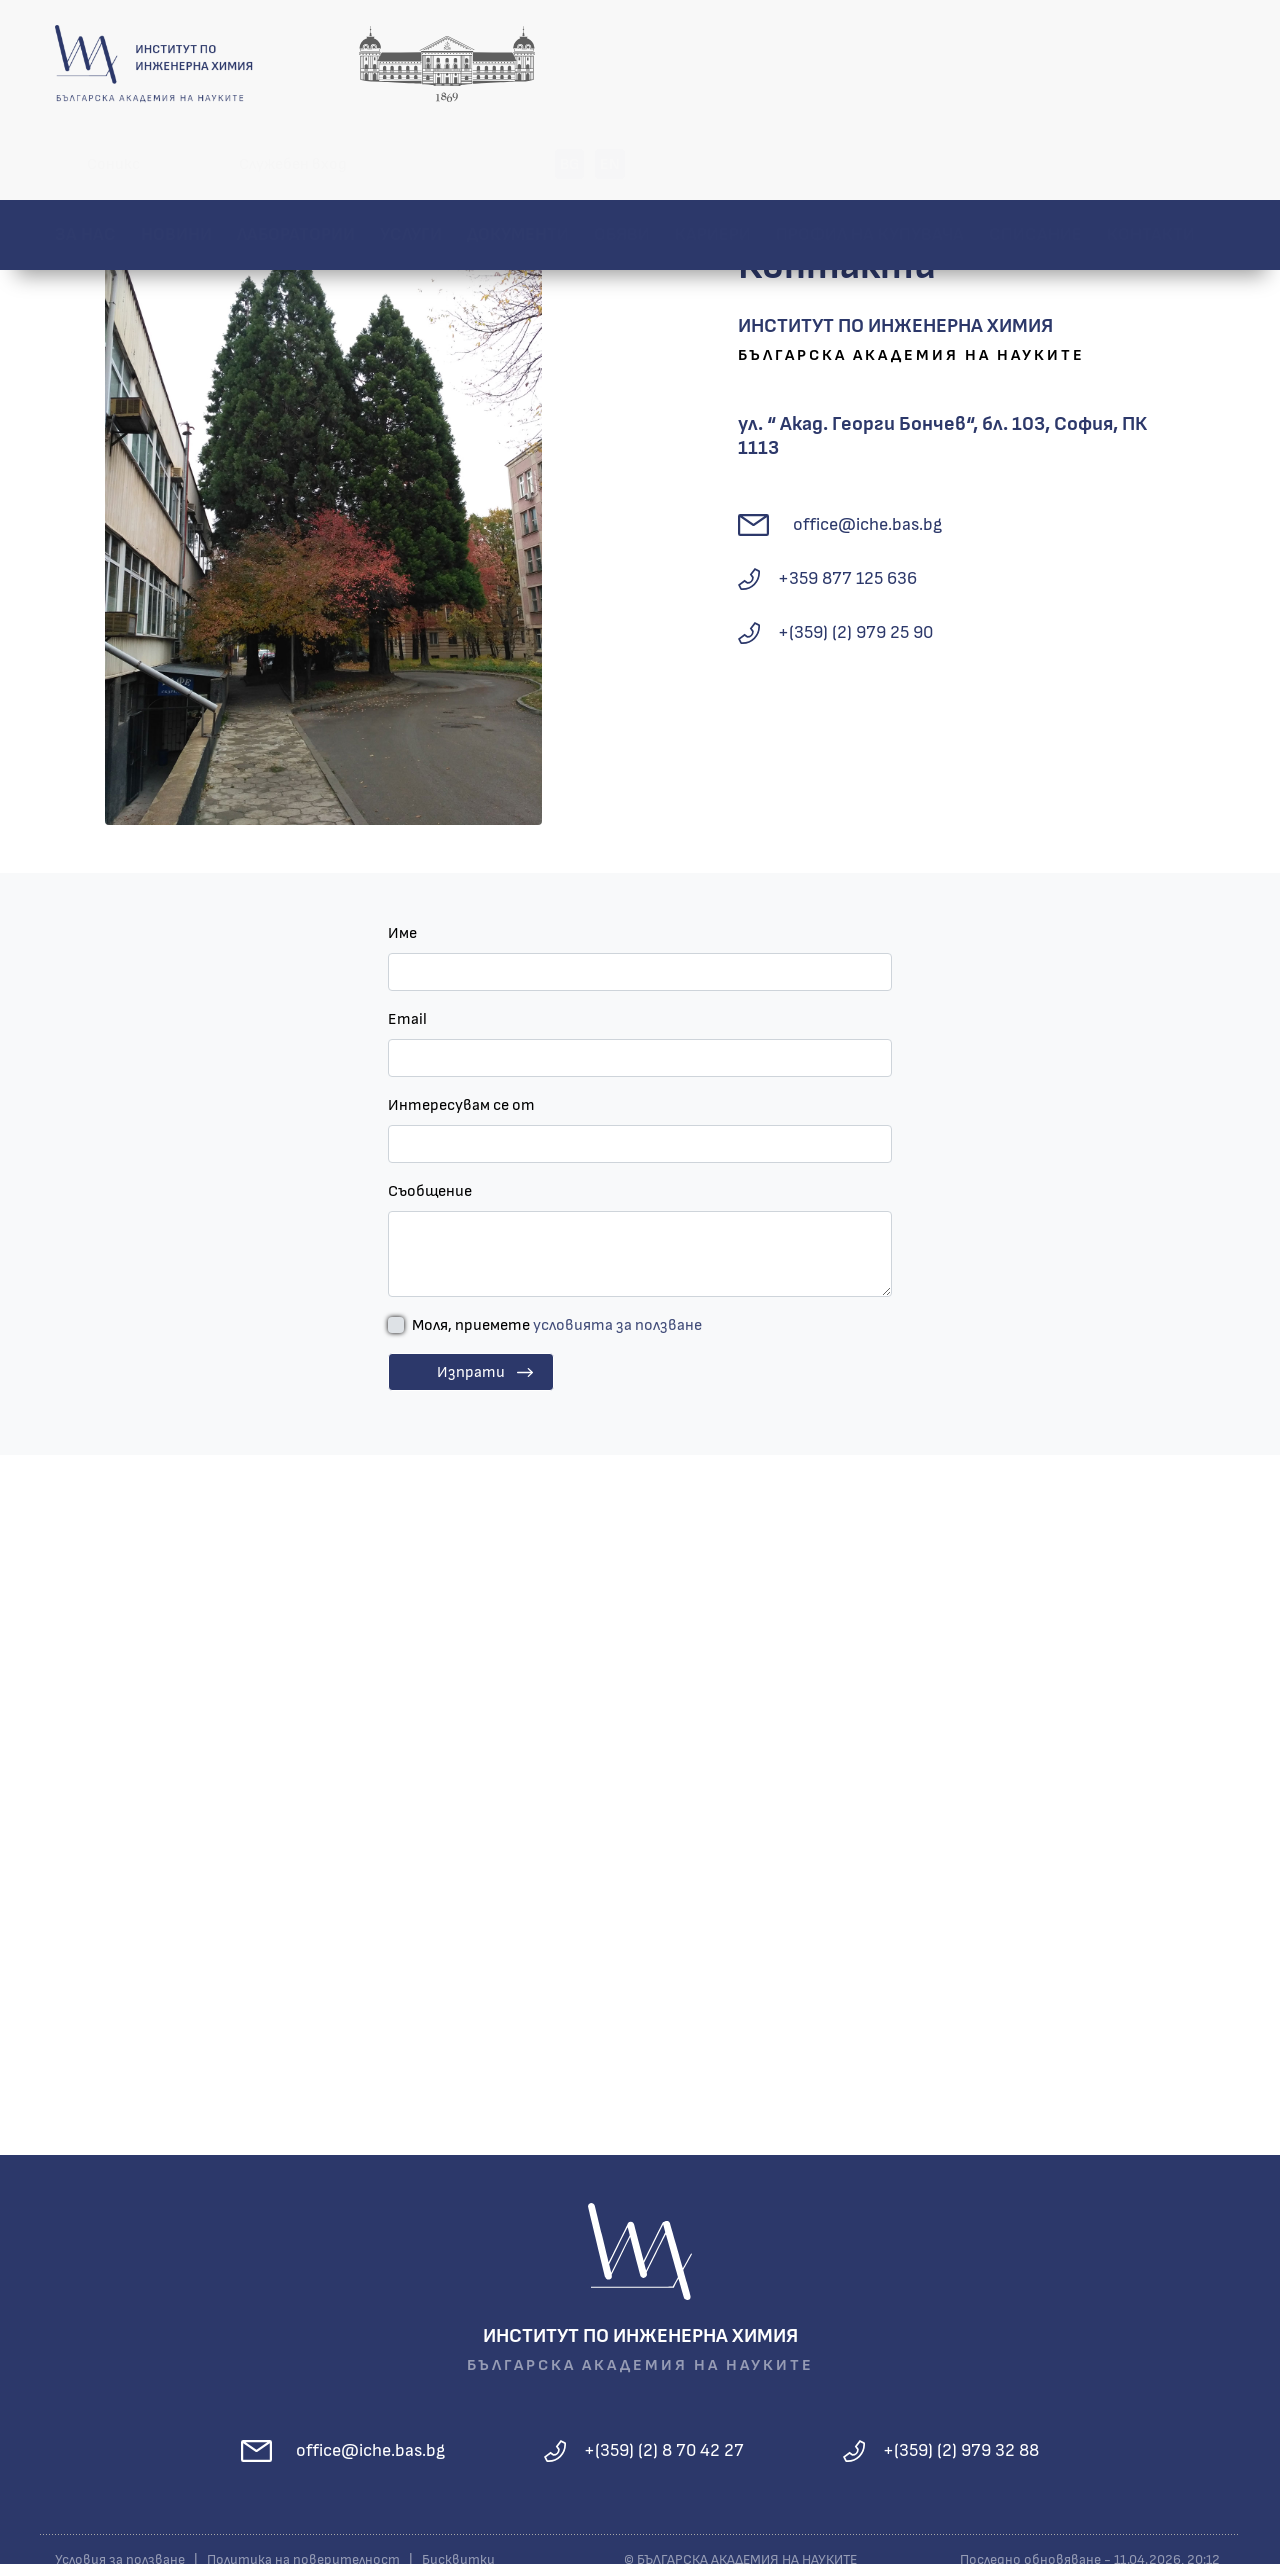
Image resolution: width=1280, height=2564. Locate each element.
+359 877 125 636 (847, 581)
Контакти (1151, 164)
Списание (1035, 164)
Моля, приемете (557, 1328)
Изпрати (471, 1375)
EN (1210, 64)
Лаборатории (296, 164)
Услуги (411, 164)
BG (1169, 64)
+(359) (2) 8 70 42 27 (664, 2453)
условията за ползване (617, 1328)
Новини (176, 164)
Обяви (622, 164)
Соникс (713, 64)
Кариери (713, 164)
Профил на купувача (870, 164)
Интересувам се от (461, 1108)
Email (407, 1022)
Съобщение (430, 1194)
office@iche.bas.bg (867, 527)
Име (402, 936)
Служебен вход (893, 64)
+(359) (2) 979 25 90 (855, 635)
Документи (518, 164)
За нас (85, 164)
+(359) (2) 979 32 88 (961, 2453)
